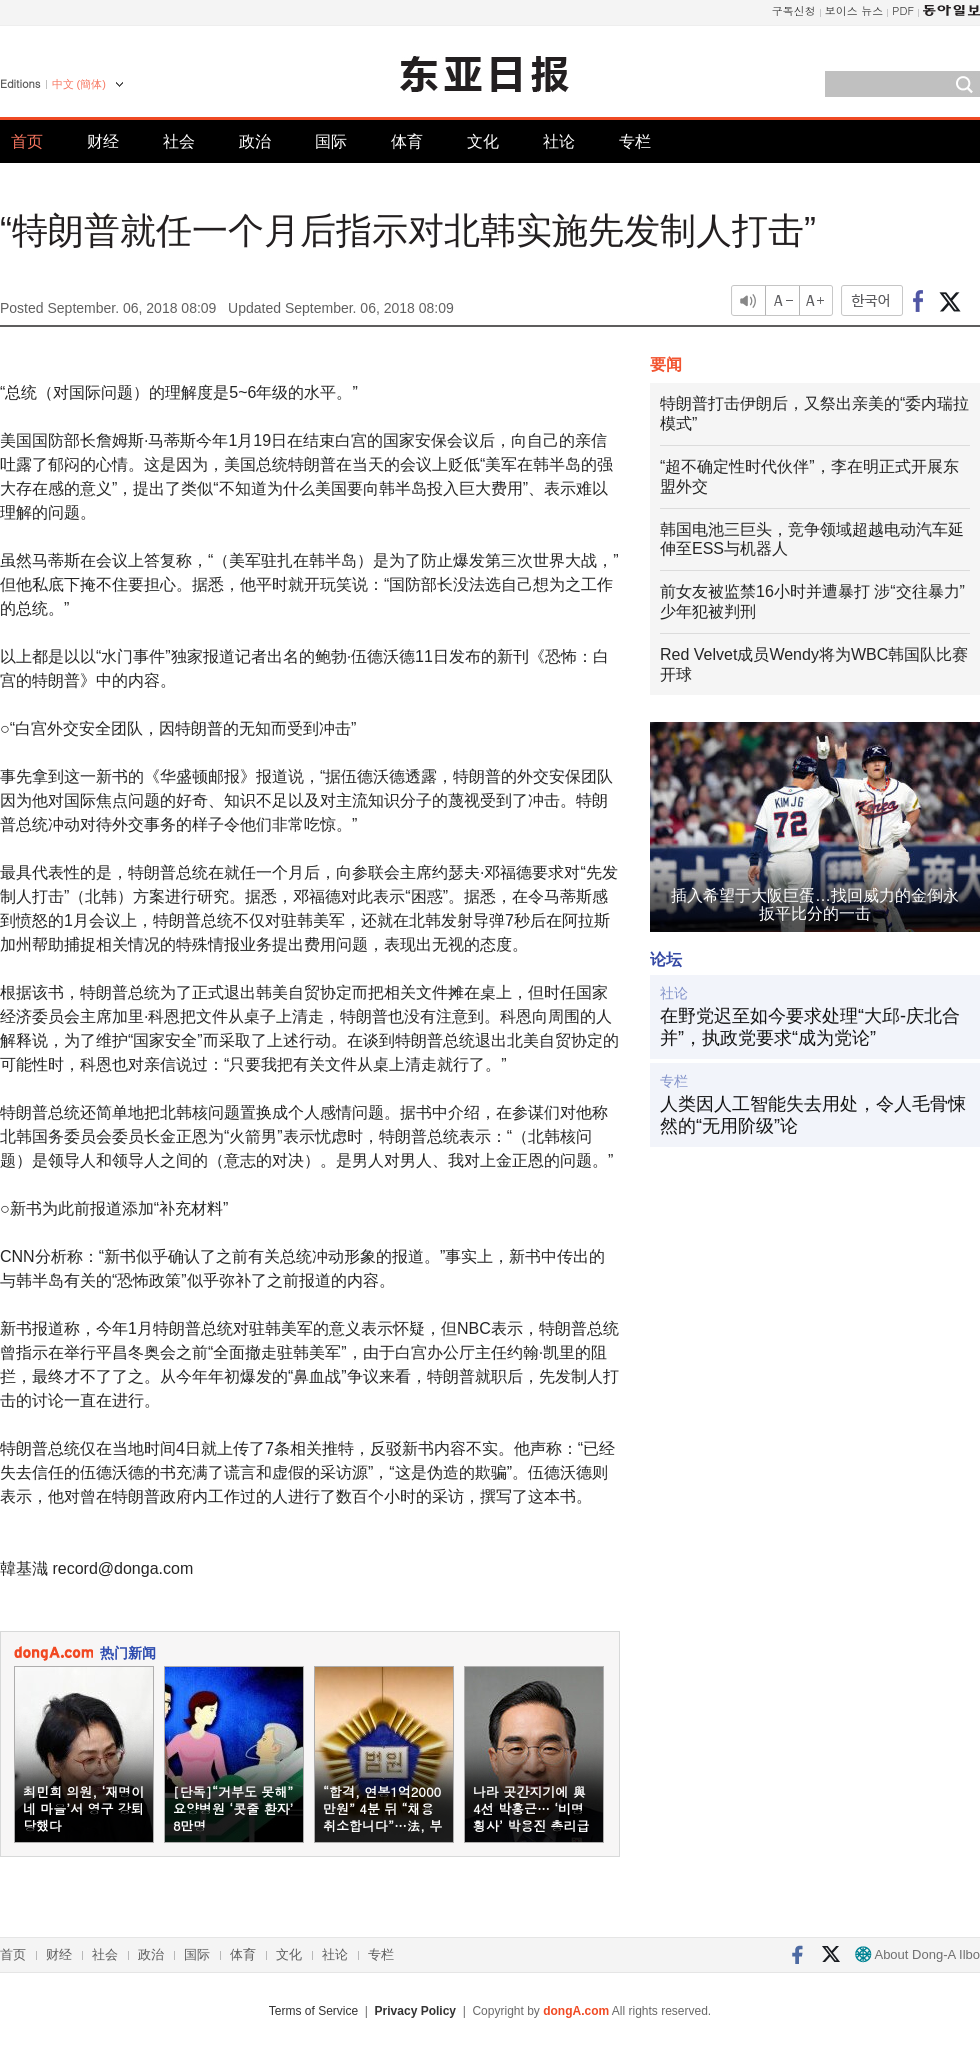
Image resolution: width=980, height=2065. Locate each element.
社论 (559, 141)
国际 (331, 141)
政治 (255, 141)
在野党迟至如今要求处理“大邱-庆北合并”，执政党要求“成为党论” (810, 1027)
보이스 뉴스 (854, 10)
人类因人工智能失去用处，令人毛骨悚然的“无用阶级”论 (813, 1115)
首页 (27, 141)
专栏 (635, 141)
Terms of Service (313, 2011)
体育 (407, 141)
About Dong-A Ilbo (917, 1954)
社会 (179, 141)
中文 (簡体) (79, 84)
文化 (483, 141)
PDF (903, 10)
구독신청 (794, 10)
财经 (103, 141)
